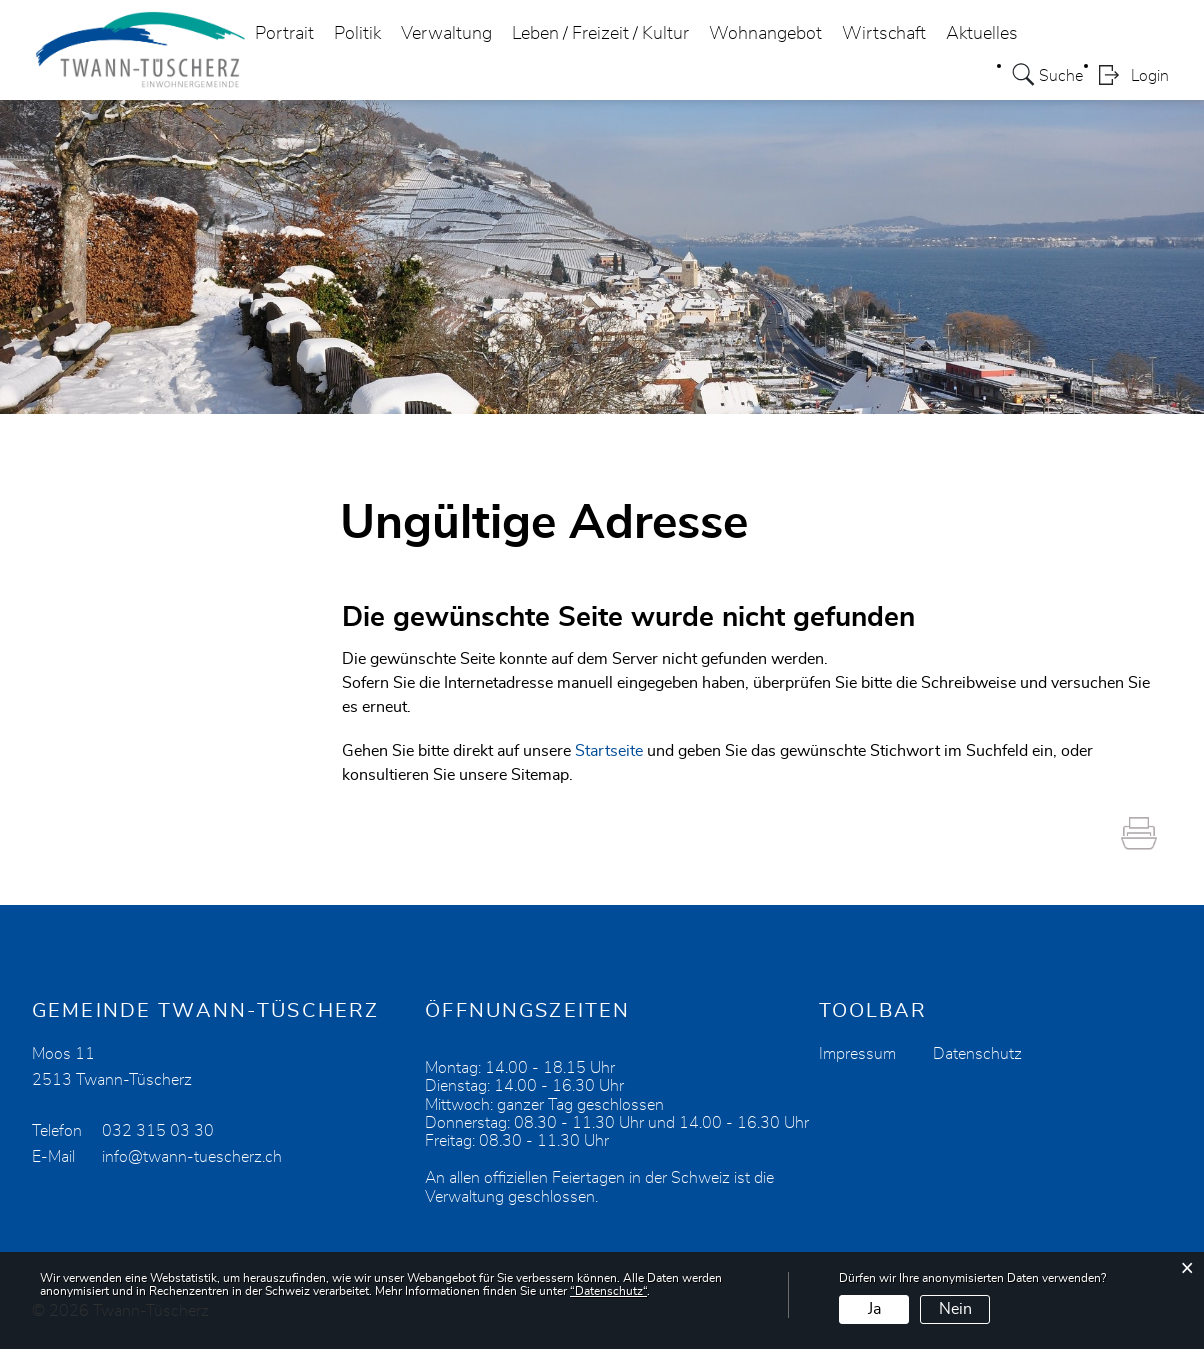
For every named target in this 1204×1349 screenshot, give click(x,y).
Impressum (857, 1054)
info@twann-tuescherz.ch (192, 1157)
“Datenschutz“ (608, 1291)
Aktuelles (982, 34)
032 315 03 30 (158, 1131)
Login (1150, 76)
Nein (955, 1309)
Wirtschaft (884, 34)
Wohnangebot (765, 34)
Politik (357, 34)
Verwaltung (446, 34)
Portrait (284, 34)
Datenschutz (977, 1054)
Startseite (609, 751)
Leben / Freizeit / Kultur (600, 34)
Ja (874, 1309)
